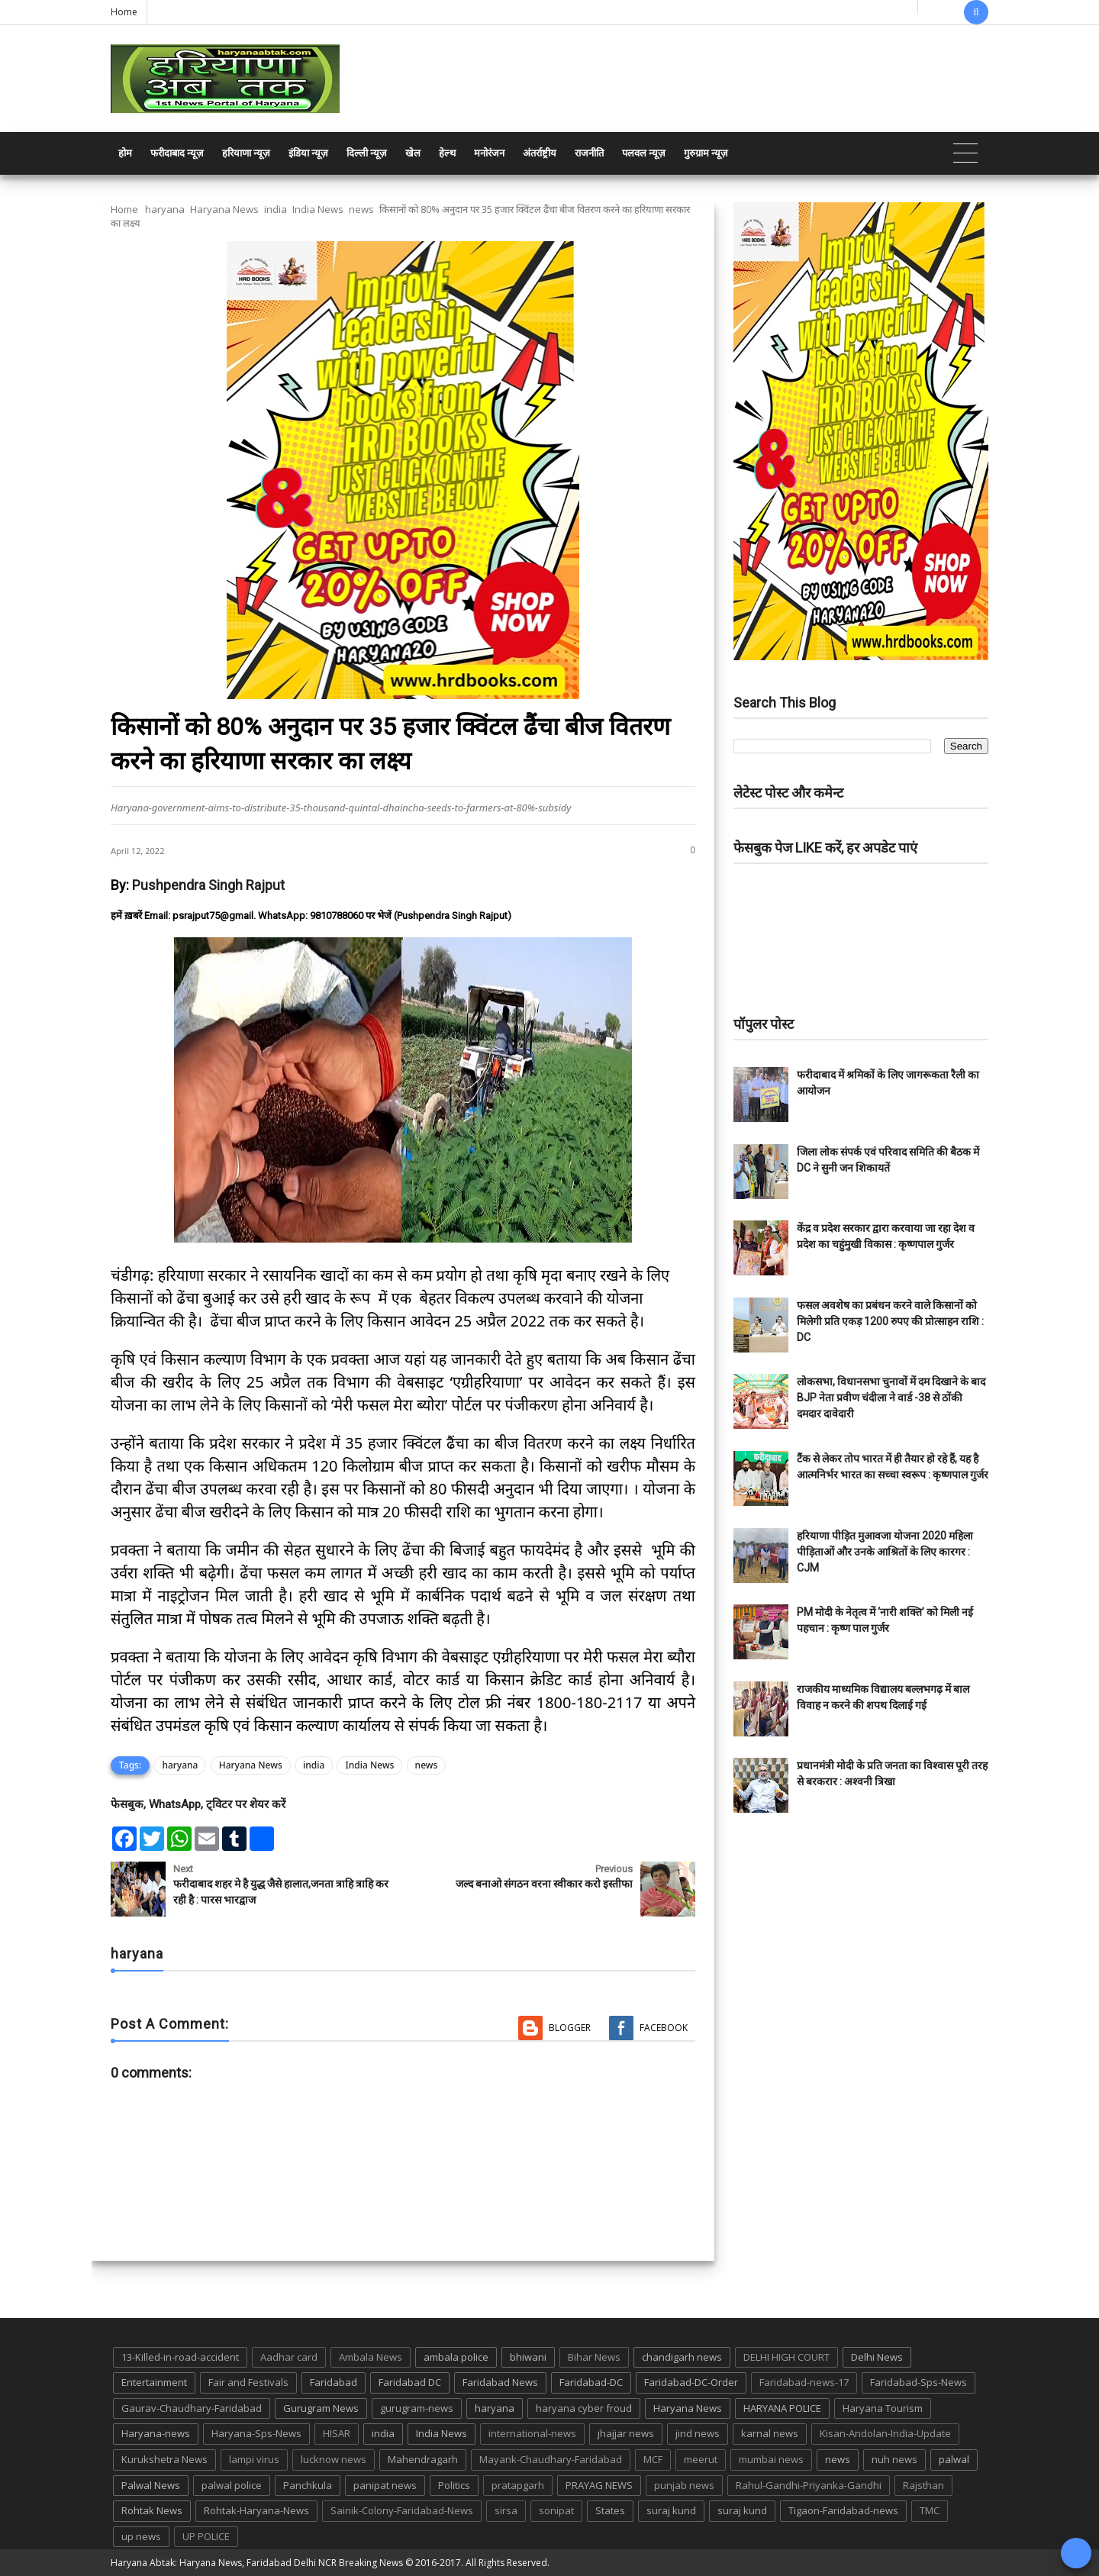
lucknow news (333, 2459)
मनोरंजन (489, 153)
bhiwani (528, 2357)
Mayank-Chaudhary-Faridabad (550, 2459)
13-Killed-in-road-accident (180, 2357)
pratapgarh (517, 2485)
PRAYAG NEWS (599, 2485)
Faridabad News (500, 2382)
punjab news (684, 2485)
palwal (954, 2459)
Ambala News (370, 2357)
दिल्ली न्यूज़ (366, 153)
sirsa (506, 2510)
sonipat (556, 2510)
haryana (165, 209)
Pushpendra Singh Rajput (208, 885)
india (275, 209)
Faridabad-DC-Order (691, 2382)
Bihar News (594, 2357)
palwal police (231, 2485)
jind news (697, 2433)
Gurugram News (321, 2408)
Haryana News (224, 209)
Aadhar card (288, 2357)
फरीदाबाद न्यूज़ (177, 153)
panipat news (385, 2485)
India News (317, 209)
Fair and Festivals (248, 2382)
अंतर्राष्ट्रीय (539, 153)
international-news (532, 2433)
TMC (929, 2510)
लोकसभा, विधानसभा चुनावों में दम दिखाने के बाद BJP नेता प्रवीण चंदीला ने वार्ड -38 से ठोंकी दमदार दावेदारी (891, 1397)
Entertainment (154, 2382)
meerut (700, 2459)
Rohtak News (151, 2510)
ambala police (456, 2357)
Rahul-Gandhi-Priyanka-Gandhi (808, 2485)
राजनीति (589, 153)
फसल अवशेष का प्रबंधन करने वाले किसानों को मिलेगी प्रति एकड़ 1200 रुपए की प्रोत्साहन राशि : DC (890, 1321)
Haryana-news (155, 2433)
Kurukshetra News (164, 2459)
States (610, 2510)
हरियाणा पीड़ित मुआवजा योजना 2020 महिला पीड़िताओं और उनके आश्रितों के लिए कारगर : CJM (885, 1552)
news (361, 209)
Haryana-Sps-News (256, 2433)
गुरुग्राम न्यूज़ (706, 153)
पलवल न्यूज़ (644, 153)
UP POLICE (206, 2536)
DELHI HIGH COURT (786, 2357)
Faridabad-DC (591, 2382)
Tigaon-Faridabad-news (843, 2510)
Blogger (570, 2027)
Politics (454, 2485)
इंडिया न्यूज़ (308, 153)
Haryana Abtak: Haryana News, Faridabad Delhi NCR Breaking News (257, 2562)
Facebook (664, 2027)
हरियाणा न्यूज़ (246, 153)
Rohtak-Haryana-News (256, 2510)
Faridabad (333, 2382)
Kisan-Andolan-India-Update (885, 2433)
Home (124, 11)
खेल (413, 153)
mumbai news (771, 2459)
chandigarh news (682, 2357)
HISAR (336, 2433)
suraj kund (671, 2510)
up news (141, 2536)
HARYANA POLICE (782, 2408)
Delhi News (877, 2357)
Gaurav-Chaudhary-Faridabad (191, 2408)
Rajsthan (923, 2485)
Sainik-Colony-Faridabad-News (401, 2510)
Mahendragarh (423, 2459)
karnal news (769, 2433)
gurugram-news (416, 2408)
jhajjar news (626, 2433)
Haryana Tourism (883, 2408)
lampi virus (254, 2459)
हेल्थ (447, 153)
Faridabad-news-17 (804, 2382)
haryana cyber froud (584, 2408)
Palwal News (150, 2485)
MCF (652, 2459)
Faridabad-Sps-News (918, 2382)
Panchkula (307, 2485)
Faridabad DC (410, 2382)
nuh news (894, 2459)
